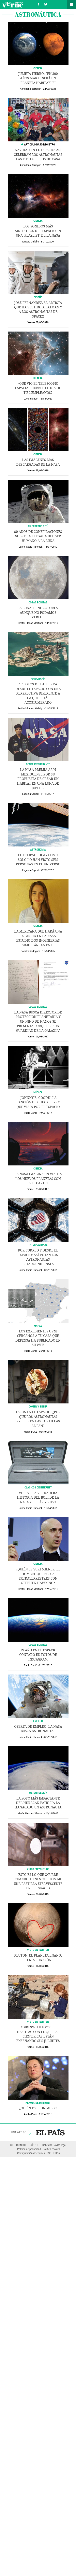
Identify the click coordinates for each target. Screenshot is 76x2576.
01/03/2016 (45, 1665)
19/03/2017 (45, 1112)
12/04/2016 (51, 1589)
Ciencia (38, 68)
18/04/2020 (45, 398)
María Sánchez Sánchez (31, 1813)
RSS (49, 2153)
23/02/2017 (42, 1189)
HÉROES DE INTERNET (38, 2102)
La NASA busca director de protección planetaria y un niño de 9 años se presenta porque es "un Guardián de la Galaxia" (38, 1021)
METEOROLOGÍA (38, 1793)
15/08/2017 (48, 951)
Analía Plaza (30, 2114)
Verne (12, 4)
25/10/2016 (45, 1350)
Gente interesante (38, 764)
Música (38, 1092)
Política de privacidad (29, 2149)
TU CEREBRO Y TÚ (38, 526)
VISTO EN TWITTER (38, 2022)
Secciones (71, 4)
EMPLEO (38, 1721)
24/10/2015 (51, 1813)
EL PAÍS (50, 2132)
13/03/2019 (51, 623)
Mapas (38, 1326)
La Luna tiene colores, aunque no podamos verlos (38, 612)
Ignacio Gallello (30, 241)
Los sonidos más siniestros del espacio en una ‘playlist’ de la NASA (38, 230)
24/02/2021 (49, 88)
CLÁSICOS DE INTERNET (38, 1487)
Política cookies (51, 2149)
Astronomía (38, 849)
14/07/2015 (42, 1966)
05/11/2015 (50, 1737)
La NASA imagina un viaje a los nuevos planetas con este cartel (38, 1178)
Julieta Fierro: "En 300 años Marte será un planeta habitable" (38, 78)
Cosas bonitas (38, 1645)
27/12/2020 (49, 165)
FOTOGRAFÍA (38, 679)
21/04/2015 (45, 2114)
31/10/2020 (47, 241)
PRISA (56, 2153)
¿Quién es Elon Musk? (38, 2108)
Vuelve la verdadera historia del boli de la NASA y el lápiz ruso (38, 1497)
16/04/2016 (50, 1508)
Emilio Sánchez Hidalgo (30, 708)
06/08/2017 (42, 1036)
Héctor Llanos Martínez (30, 623)
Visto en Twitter (38, 1950)
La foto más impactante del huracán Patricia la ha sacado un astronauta (38, 1802)
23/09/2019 (42, 470)
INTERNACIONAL (38, 1245)
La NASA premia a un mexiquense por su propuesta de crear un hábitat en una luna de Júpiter (38, 779)
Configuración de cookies (31, 2153)
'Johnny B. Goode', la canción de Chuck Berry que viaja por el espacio (38, 1102)
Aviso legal (60, 2145)
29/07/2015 (42, 1894)
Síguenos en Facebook (38, 3)
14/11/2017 (47, 794)
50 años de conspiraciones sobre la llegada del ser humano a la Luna (38, 536)
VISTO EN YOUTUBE (38, 1869)
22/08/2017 (47, 870)
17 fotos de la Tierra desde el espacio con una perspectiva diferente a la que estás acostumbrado (38, 693)
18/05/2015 (42, 2047)
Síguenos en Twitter (45, 3)
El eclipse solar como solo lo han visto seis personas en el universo (38, 859)
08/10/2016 (45, 1431)
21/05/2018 (51, 708)
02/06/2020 (42, 322)
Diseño (38, 297)
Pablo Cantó (30, 1112)
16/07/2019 (50, 546)
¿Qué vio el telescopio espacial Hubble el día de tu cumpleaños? (38, 388)
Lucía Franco (30, 398)
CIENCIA (38, 378)
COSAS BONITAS (38, 602)
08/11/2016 (50, 1270)
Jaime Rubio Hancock (31, 546)
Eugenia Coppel (30, 794)
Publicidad (46, 2145)
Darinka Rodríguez (30, 951)
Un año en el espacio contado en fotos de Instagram (38, 1654)
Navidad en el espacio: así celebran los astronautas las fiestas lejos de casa (38, 154)
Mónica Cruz (30, 1431)
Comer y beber (38, 1406)
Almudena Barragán (30, 88)
